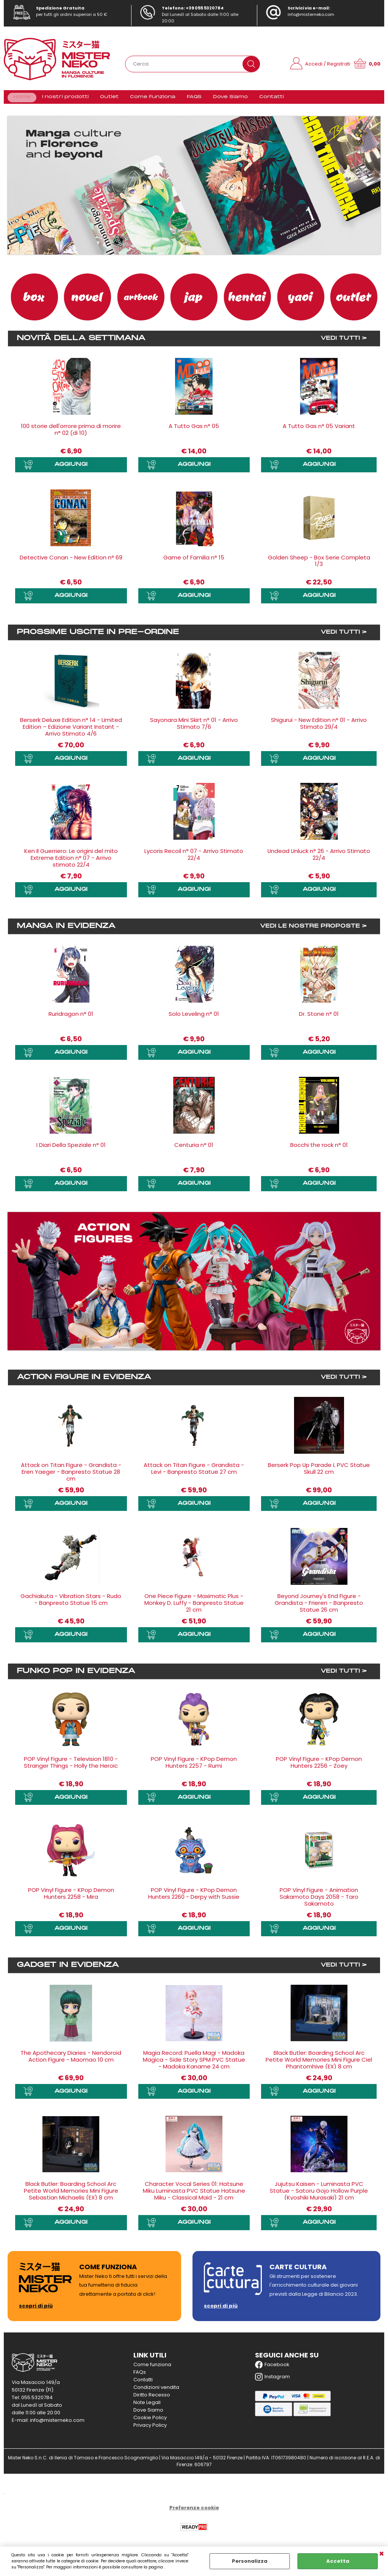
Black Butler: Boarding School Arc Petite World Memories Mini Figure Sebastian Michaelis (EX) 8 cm (71, 2194)
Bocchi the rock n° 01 (319, 1149)
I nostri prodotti (64, 99)
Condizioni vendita (156, 2391)
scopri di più (36, 2309)
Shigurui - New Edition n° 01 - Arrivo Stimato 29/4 (319, 727)
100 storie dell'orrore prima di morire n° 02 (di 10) (71, 433)
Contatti (266, 99)
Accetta (337, 2561)
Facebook (272, 2368)
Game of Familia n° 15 (193, 562)
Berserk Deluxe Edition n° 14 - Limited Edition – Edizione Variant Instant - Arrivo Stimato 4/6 (71, 731)
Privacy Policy (150, 2428)
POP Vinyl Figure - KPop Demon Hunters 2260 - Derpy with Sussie (193, 1897)
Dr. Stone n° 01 (319, 1018)
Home (21, 99)
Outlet (108, 99)
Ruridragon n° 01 (70, 1018)
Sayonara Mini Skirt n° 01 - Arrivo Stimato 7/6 (194, 727)
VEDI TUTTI (340, 343)
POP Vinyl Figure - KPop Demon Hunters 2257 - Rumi (194, 1766)
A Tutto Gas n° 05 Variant (319, 430)
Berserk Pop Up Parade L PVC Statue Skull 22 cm (319, 1472)
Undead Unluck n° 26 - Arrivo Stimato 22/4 (319, 858)
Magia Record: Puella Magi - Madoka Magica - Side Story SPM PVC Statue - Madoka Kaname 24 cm (194, 2063)
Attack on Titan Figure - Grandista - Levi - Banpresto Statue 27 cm (194, 1472)
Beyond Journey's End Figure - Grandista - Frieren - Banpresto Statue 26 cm (319, 1607)
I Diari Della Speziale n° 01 (71, 1149)
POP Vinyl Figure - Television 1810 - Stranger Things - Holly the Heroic (71, 1766)
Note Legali (147, 2406)
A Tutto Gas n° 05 (194, 430)
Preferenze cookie (194, 2511)
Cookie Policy (150, 2421)
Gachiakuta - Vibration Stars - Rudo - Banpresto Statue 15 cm (70, 1603)
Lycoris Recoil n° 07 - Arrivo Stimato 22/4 (193, 858)
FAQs (139, 2375)
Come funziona (152, 2368)
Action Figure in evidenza (84, 1381)
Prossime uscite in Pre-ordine (98, 636)
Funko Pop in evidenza (76, 1675)
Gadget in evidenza (68, 1969)
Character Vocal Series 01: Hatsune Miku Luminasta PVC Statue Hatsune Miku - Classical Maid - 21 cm (194, 2194)
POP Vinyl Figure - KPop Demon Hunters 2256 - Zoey (319, 1766)
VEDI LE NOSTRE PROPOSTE (310, 930)
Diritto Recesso (151, 2398)
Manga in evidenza (66, 930)
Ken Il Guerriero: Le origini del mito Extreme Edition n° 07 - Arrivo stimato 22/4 (71, 862)
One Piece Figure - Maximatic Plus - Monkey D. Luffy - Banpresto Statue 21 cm (194, 1607)
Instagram (272, 2380)
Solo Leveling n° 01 (194, 1018)
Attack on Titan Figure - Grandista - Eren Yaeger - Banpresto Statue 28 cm (71, 1476)
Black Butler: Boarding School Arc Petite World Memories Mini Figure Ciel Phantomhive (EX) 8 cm (319, 2063)
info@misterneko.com (311, 14)
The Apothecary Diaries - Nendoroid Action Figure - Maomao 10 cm (70, 2060)
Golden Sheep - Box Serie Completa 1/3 (319, 565)
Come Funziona (150, 99)
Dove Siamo (225, 99)
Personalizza (250, 2561)
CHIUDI (381, 2554)
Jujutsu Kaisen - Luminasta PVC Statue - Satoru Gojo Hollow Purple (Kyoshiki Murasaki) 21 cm (319, 2194)
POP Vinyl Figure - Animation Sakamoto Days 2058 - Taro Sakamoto (319, 1901)
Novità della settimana (81, 343)
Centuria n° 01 (193, 1149)
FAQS (191, 99)
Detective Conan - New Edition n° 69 (71, 562)
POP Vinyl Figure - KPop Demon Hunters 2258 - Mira (71, 1897)
